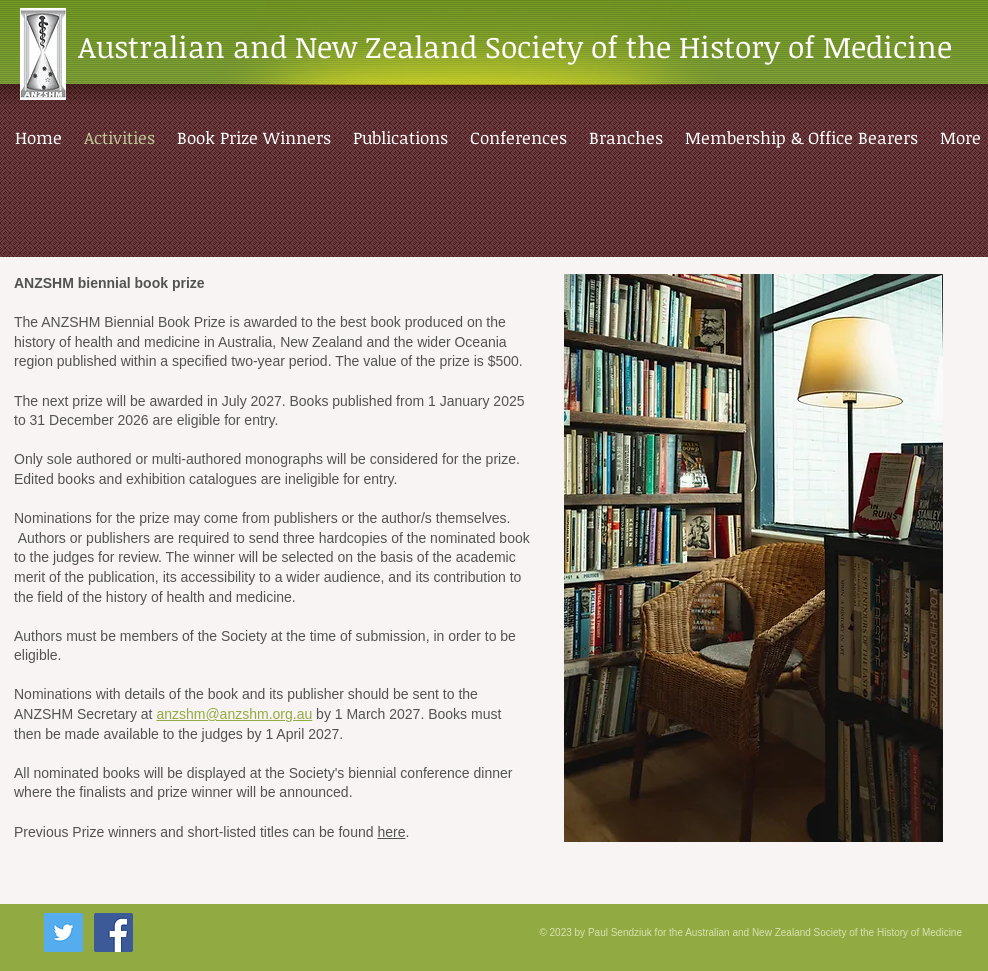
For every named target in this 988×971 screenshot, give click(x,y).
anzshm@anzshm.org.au (234, 714)
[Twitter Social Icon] (63, 932)
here (391, 832)
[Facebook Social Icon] (113, 932)
